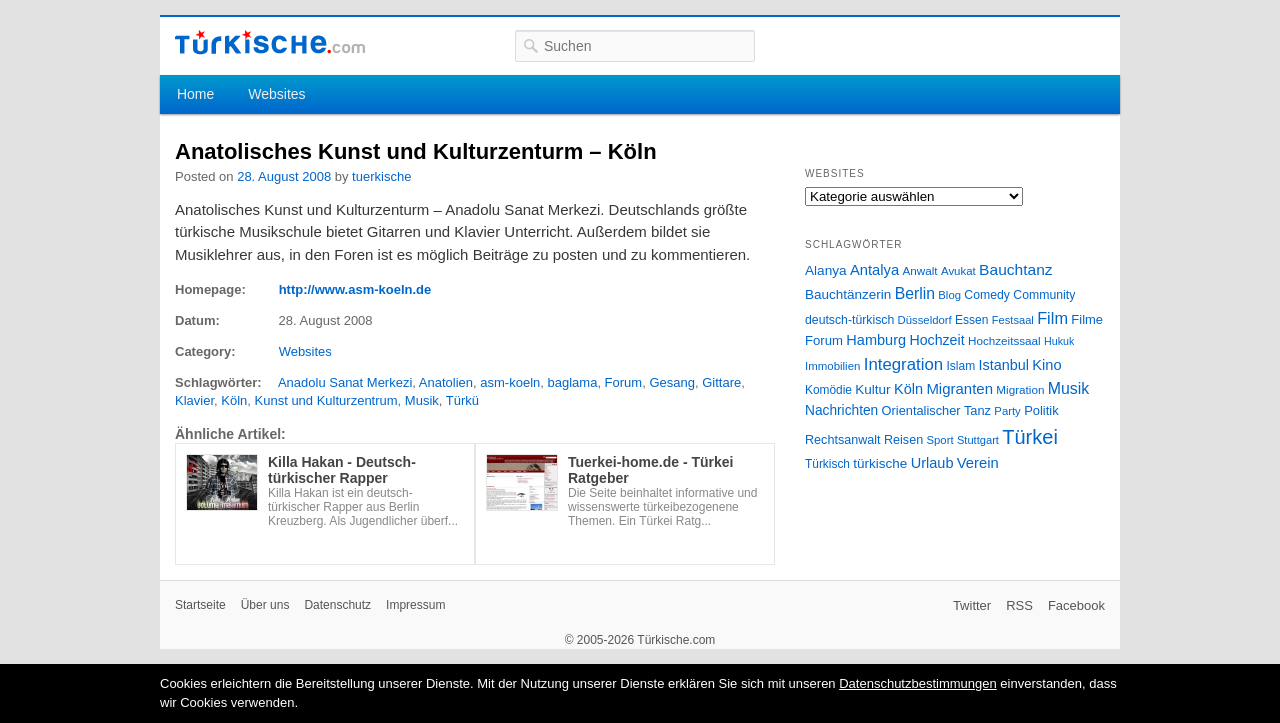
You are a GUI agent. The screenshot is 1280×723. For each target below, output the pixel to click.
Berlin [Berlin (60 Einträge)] (915, 293)
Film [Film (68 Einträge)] (1052, 318)
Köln (234, 400)
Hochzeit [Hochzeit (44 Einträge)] (936, 340)
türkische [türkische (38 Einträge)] (880, 463)
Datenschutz (337, 605)
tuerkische (381, 176)
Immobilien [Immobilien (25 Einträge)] (832, 366)
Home (195, 94)
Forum (624, 382)
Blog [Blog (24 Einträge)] (949, 295)
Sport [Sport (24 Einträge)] (940, 440)
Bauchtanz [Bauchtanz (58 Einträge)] (1015, 269)
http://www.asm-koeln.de (355, 289)
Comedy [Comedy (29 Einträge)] (987, 295)
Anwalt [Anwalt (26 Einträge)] (920, 270)
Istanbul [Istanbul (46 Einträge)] (1004, 365)
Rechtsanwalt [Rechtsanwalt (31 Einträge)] (843, 440)
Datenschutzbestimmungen (918, 683)
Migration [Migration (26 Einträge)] (1020, 389)
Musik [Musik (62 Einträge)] (1069, 388)
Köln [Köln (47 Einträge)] (908, 389)
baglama (573, 382)
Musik (422, 400)
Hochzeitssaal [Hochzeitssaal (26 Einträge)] (1004, 340)
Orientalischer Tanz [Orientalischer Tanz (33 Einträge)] (936, 410)
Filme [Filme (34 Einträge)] (1087, 319)
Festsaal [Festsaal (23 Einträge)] (1013, 320)
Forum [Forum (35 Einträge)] (824, 340)
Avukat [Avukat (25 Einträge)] (958, 271)
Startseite (200, 605)
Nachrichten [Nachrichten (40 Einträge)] (841, 410)
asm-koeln (510, 382)
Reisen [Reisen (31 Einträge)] (903, 440)
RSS (1019, 605)
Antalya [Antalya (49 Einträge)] (874, 270)
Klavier (194, 400)
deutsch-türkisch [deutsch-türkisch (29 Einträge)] (849, 320)
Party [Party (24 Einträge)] (1007, 411)
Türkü (462, 400)
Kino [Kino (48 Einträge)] (1046, 365)
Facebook (1076, 605)
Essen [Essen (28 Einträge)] (971, 320)
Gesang (672, 382)
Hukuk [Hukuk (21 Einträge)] (1059, 341)
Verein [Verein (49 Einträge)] (978, 463)
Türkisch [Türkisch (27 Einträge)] (827, 464)
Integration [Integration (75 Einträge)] (903, 364)
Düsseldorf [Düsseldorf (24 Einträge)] (925, 320)
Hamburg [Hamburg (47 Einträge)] (876, 340)
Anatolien (446, 382)
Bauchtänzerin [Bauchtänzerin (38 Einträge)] (848, 294)
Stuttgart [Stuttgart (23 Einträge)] (978, 440)
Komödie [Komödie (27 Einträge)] (828, 390)
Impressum (415, 605)
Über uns (265, 605)
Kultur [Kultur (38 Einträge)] (872, 389)
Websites (276, 94)
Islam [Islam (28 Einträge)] (960, 366)
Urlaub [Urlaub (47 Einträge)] (932, 463)
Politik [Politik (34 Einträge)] (1041, 410)
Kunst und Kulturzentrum (326, 400)
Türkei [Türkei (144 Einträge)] (1030, 437)
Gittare (721, 382)
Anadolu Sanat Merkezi (345, 382)
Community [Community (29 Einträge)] (1044, 295)
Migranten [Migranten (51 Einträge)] (959, 388)
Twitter (972, 605)
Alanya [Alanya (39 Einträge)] (826, 270)
